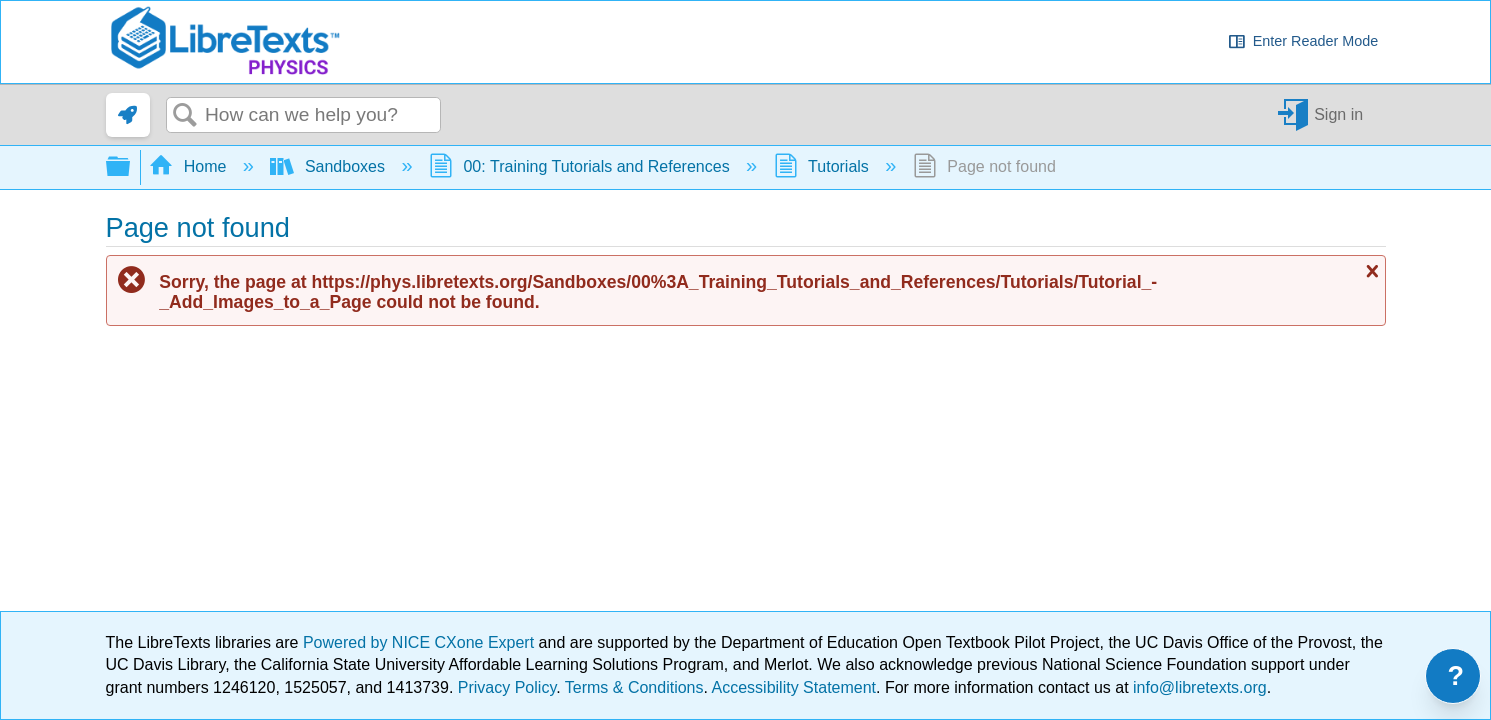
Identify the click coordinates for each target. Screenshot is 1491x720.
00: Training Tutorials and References (581, 166)
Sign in (1338, 114)
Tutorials (824, 166)
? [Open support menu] (1456, 676)
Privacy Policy (507, 687)
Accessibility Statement (794, 687)
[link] (128, 115)
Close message (1370, 271)
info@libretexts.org (1198, 687)
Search (186, 116)
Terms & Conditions (634, 687)
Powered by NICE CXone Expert (421, 642)
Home (190, 166)
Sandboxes (329, 166)
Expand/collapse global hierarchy (131, 167)
